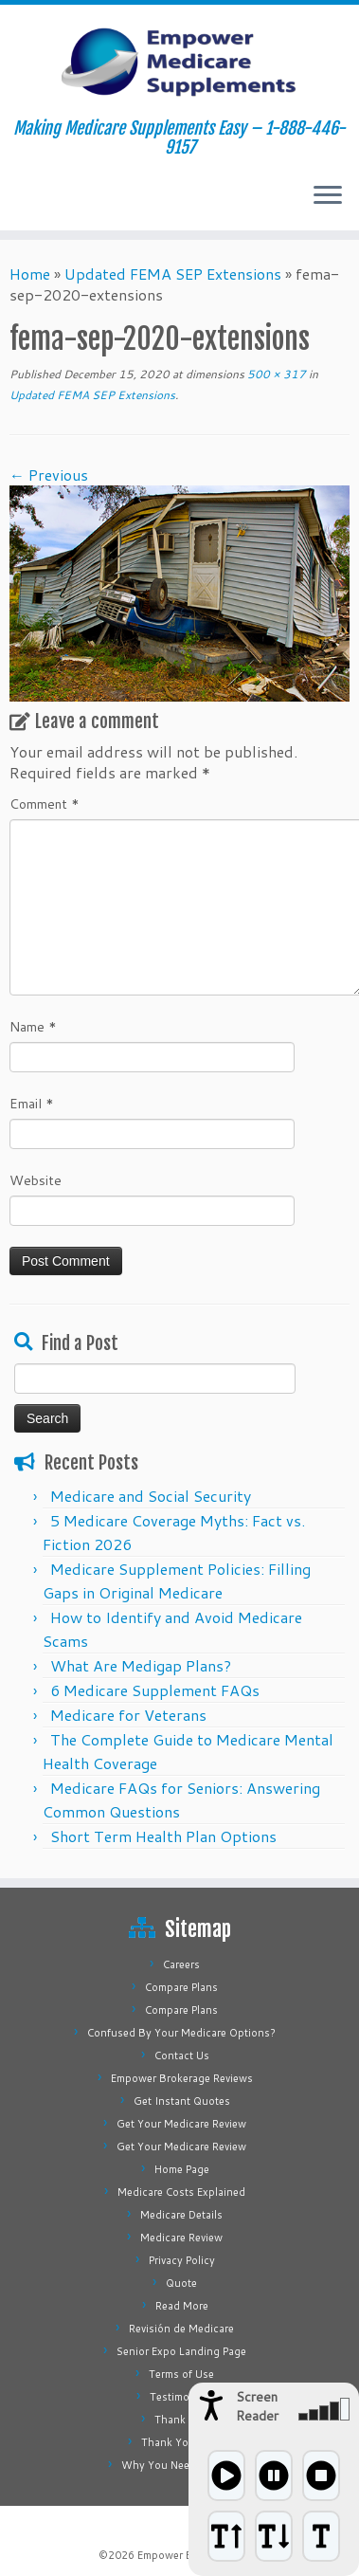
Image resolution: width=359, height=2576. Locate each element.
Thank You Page (181, 2442)
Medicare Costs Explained (181, 2192)
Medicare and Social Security (150, 1496)
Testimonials (181, 2396)
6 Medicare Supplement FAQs (155, 1690)
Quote (181, 2283)
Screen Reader (257, 2406)
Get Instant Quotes (182, 2101)
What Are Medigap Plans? (140, 1665)
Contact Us (181, 2055)
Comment (44, 804)
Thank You (181, 2419)
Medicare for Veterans (128, 1715)
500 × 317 (275, 374)
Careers (181, 1964)
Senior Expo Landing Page (181, 2351)
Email (31, 1103)
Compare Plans (181, 1987)
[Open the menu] (328, 196)
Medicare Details (181, 2214)
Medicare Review (181, 2237)
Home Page (181, 2169)
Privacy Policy (182, 2260)
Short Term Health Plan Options (163, 1836)
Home (29, 273)
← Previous (48, 474)
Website (35, 1180)
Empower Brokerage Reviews (182, 2078)
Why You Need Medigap (181, 2465)
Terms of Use (181, 2374)
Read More (181, 2305)
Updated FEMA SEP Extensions (172, 273)
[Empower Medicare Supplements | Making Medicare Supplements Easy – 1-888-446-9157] (179, 61)
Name (33, 1026)
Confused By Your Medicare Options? (181, 2032)
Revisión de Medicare (181, 2328)
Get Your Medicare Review (181, 2123)
